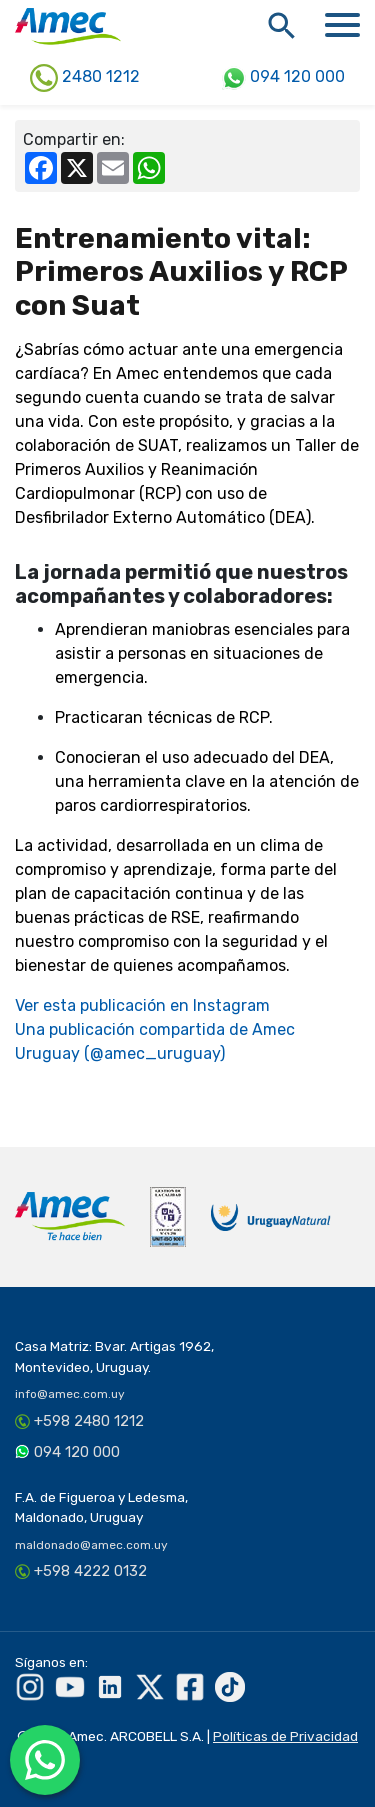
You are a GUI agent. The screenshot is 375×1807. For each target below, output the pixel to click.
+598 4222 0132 (90, 1571)
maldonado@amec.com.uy (91, 1545)
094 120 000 (283, 78)
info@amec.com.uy (70, 1394)
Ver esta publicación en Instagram (142, 1005)
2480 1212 (85, 78)
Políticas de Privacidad (285, 1736)
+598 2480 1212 (89, 1421)
